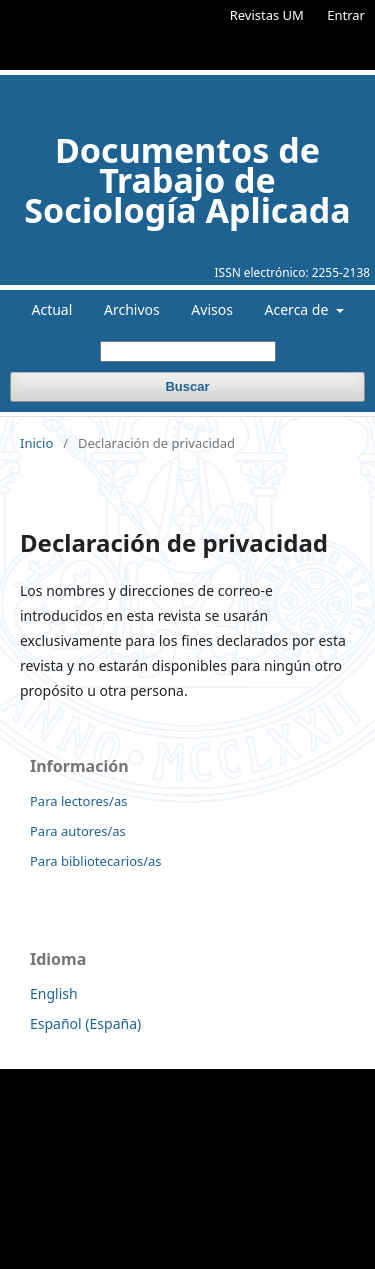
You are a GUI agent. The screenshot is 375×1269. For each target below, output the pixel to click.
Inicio (36, 443)
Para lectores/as (78, 801)
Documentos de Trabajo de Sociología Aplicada (187, 180)
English (54, 993)
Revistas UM (267, 15)
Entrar (346, 15)
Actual (52, 309)
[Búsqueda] (188, 351)
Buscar (187, 386)
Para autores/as (78, 831)
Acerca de (298, 309)
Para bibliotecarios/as (96, 861)
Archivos (132, 309)
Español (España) (85, 1023)
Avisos (212, 309)
